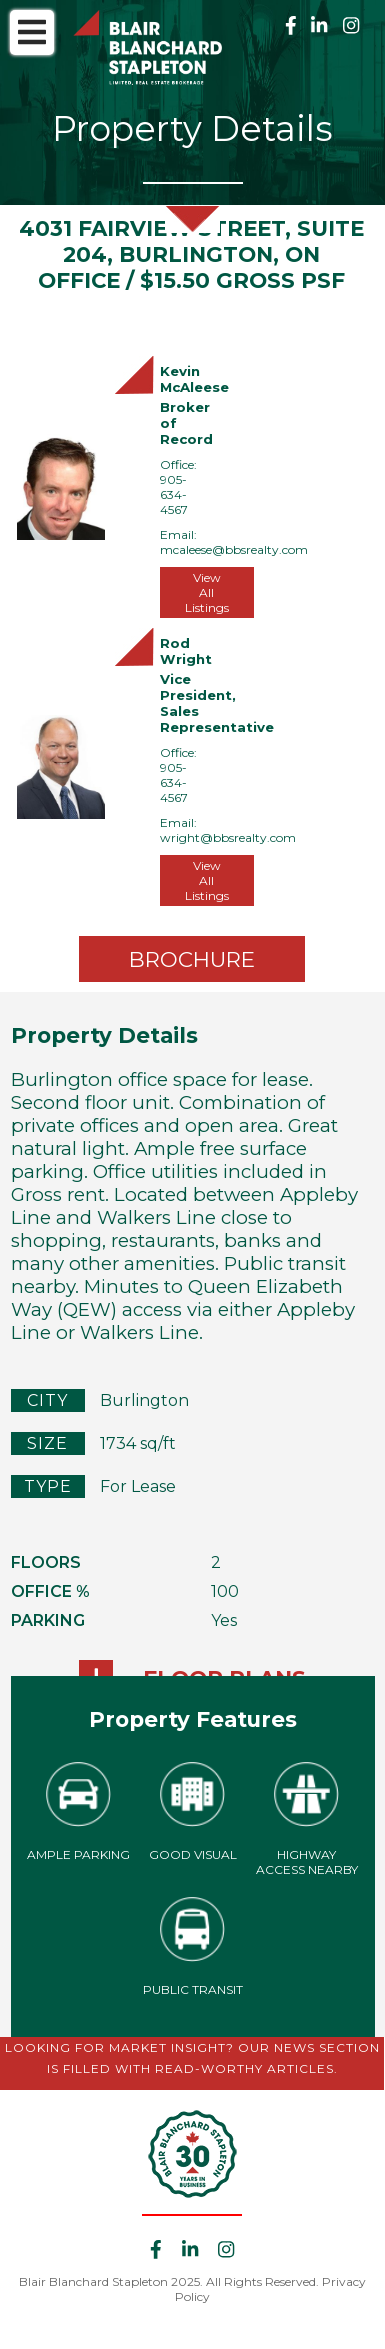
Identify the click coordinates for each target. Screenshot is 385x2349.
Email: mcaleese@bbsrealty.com (234, 542)
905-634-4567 (174, 494)
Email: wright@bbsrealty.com (228, 830)
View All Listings (207, 592)
